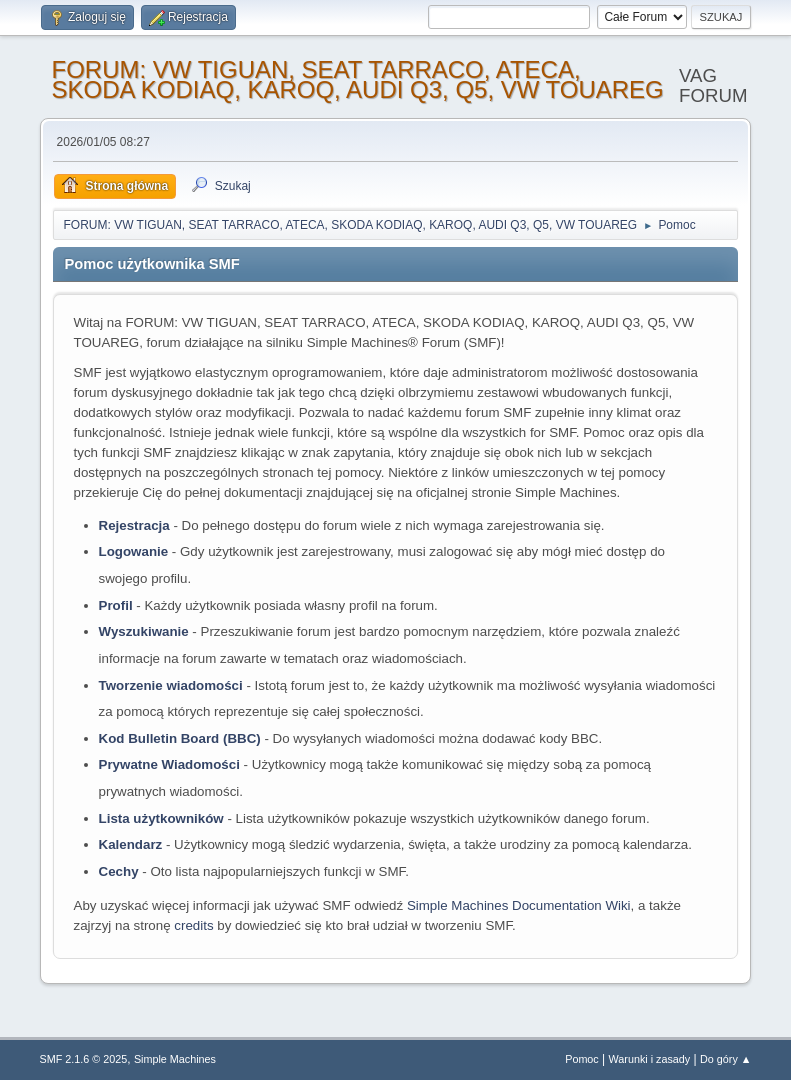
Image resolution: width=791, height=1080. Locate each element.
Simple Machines (175, 1059)
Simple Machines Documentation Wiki (519, 905)
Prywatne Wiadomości (169, 764)
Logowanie (134, 551)
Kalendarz (131, 844)
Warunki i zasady (650, 1059)
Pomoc (582, 1059)
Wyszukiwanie (144, 631)
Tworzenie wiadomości (171, 685)
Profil (116, 605)
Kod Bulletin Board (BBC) (180, 738)
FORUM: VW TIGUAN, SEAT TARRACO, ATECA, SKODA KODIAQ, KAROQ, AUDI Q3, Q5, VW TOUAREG (358, 79)
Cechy (119, 871)
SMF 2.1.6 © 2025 (84, 1059)
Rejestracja (134, 525)
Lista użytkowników (161, 818)
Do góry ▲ (725, 1059)
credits (193, 925)
